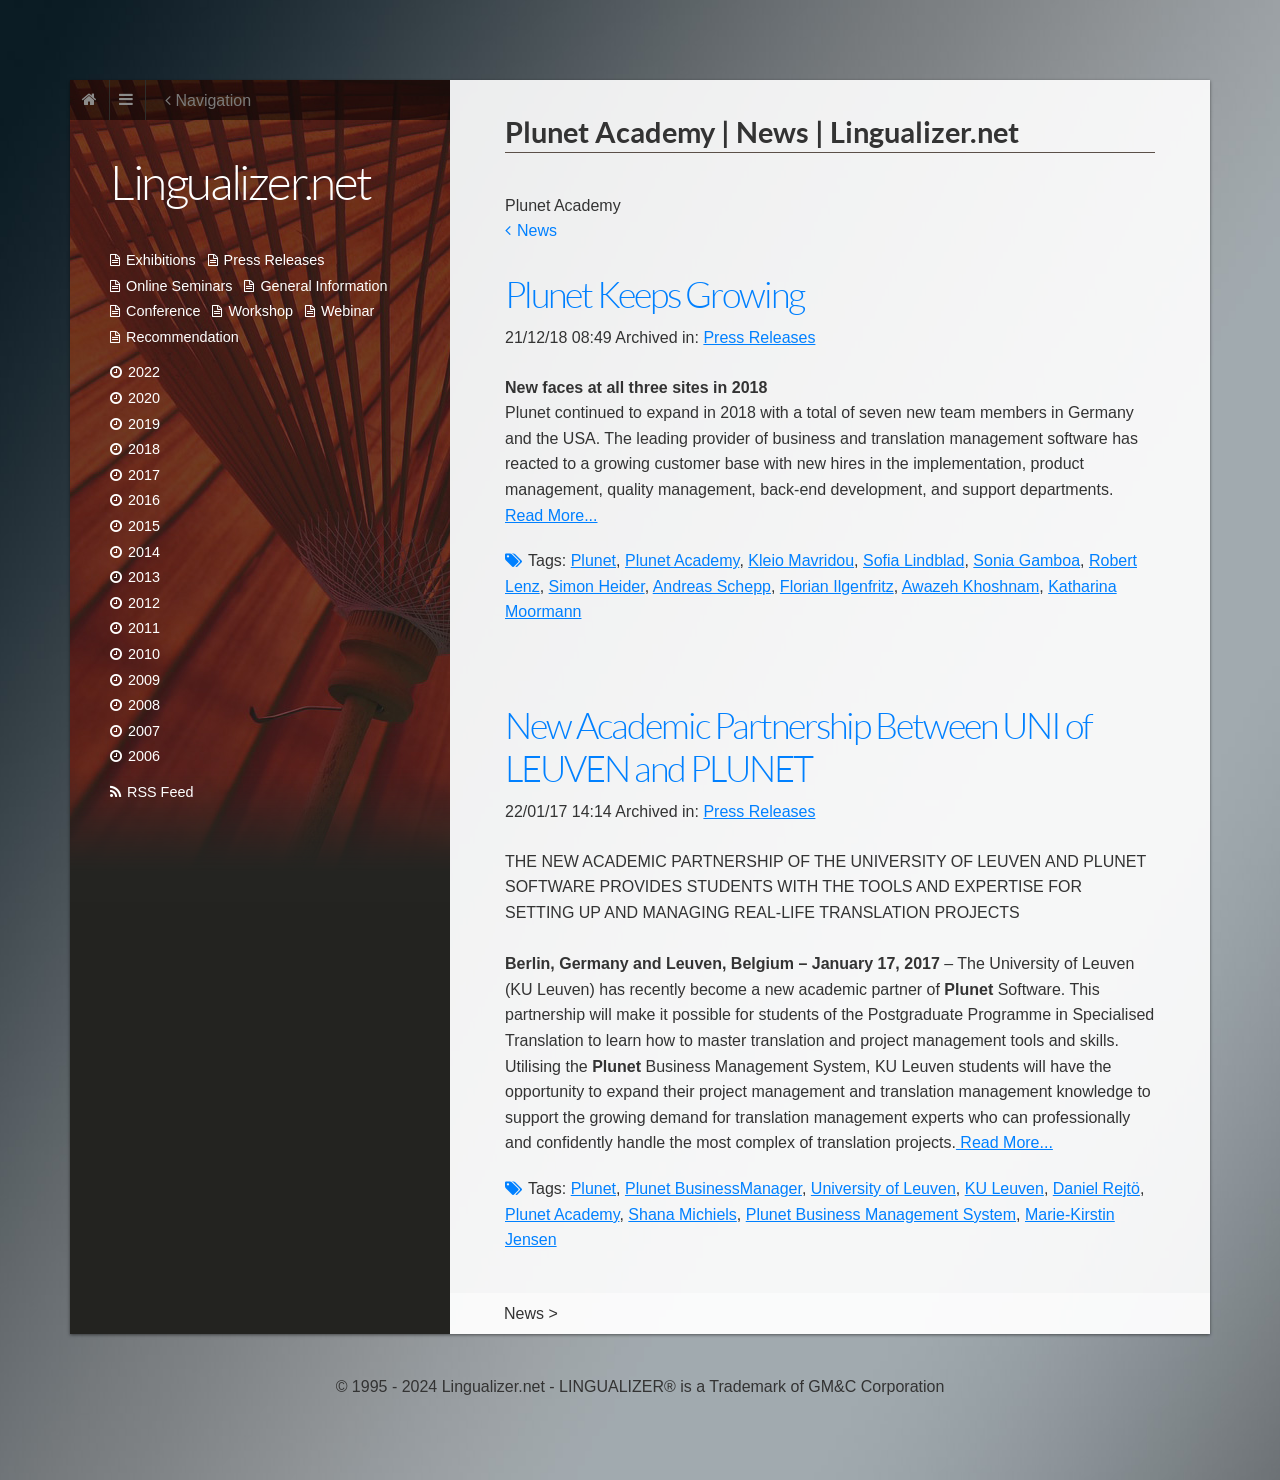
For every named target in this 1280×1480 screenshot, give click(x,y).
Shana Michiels (682, 1214)
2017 (144, 475)
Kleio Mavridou (801, 560)
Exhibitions (161, 260)
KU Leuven (1004, 1188)
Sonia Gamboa (1026, 560)
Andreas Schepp (712, 586)
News (537, 230)
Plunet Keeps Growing (654, 295)
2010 (144, 654)
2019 (144, 424)
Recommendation (182, 337)
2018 (144, 449)
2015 (144, 526)
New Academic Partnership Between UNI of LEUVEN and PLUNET (798, 748)
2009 (144, 680)
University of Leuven (883, 1188)
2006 (144, 756)
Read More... (551, 515)
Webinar (347, 311)
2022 (144, 372)
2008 (144, 705)
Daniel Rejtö (1096, 1188)
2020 (144, 398)
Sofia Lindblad (913, 560)
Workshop (260, 311)
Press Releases (274, 260)
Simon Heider (597, 586)
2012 (144, 603)
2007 (144, 731)
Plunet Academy (682, 560)
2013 (144, 577)
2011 (144, 628)
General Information (323, 286)
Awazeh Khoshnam (971, 586)
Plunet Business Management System (881, 1214)
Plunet (593, 560)
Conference (163, 311)
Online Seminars (179, 286)
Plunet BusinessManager (713, 1188)
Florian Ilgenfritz (837, 586)
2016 (144, 500)
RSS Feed (160, 792)
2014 (144, 552)
